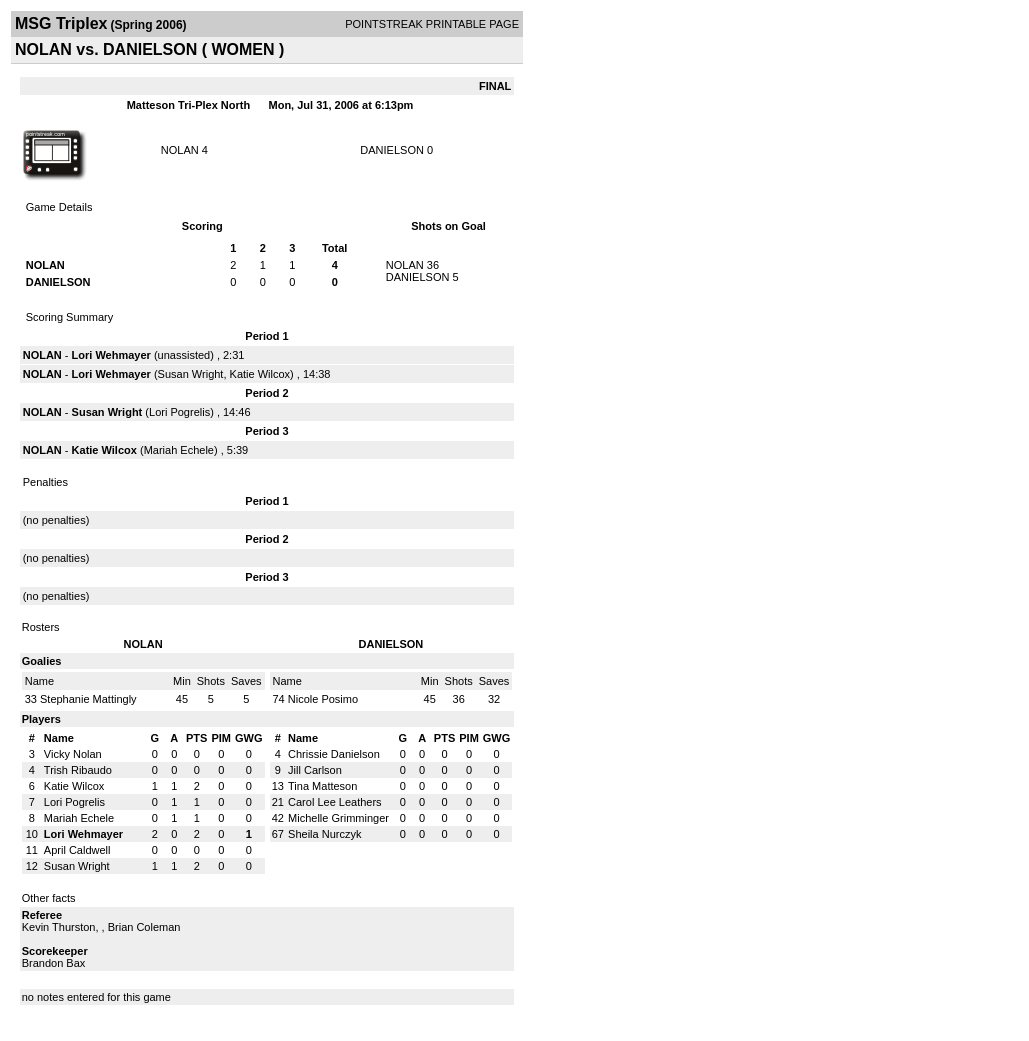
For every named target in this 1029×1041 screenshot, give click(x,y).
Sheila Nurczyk (324, 834)
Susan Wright (191, 374)
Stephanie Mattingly (88, 699)
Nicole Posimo (323, 699)
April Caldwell (77, 850)
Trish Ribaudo (78, 770)
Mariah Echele (179, 450)
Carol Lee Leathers (335, 802)
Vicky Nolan (73, 754)
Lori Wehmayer (111, 355)
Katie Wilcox (260, 374)
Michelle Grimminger (338, 818)
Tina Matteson (322, 786)
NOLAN (180, 150)
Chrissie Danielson (334, 754)
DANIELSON (392, 150)
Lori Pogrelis (179, 412)
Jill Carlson (315, 770)
